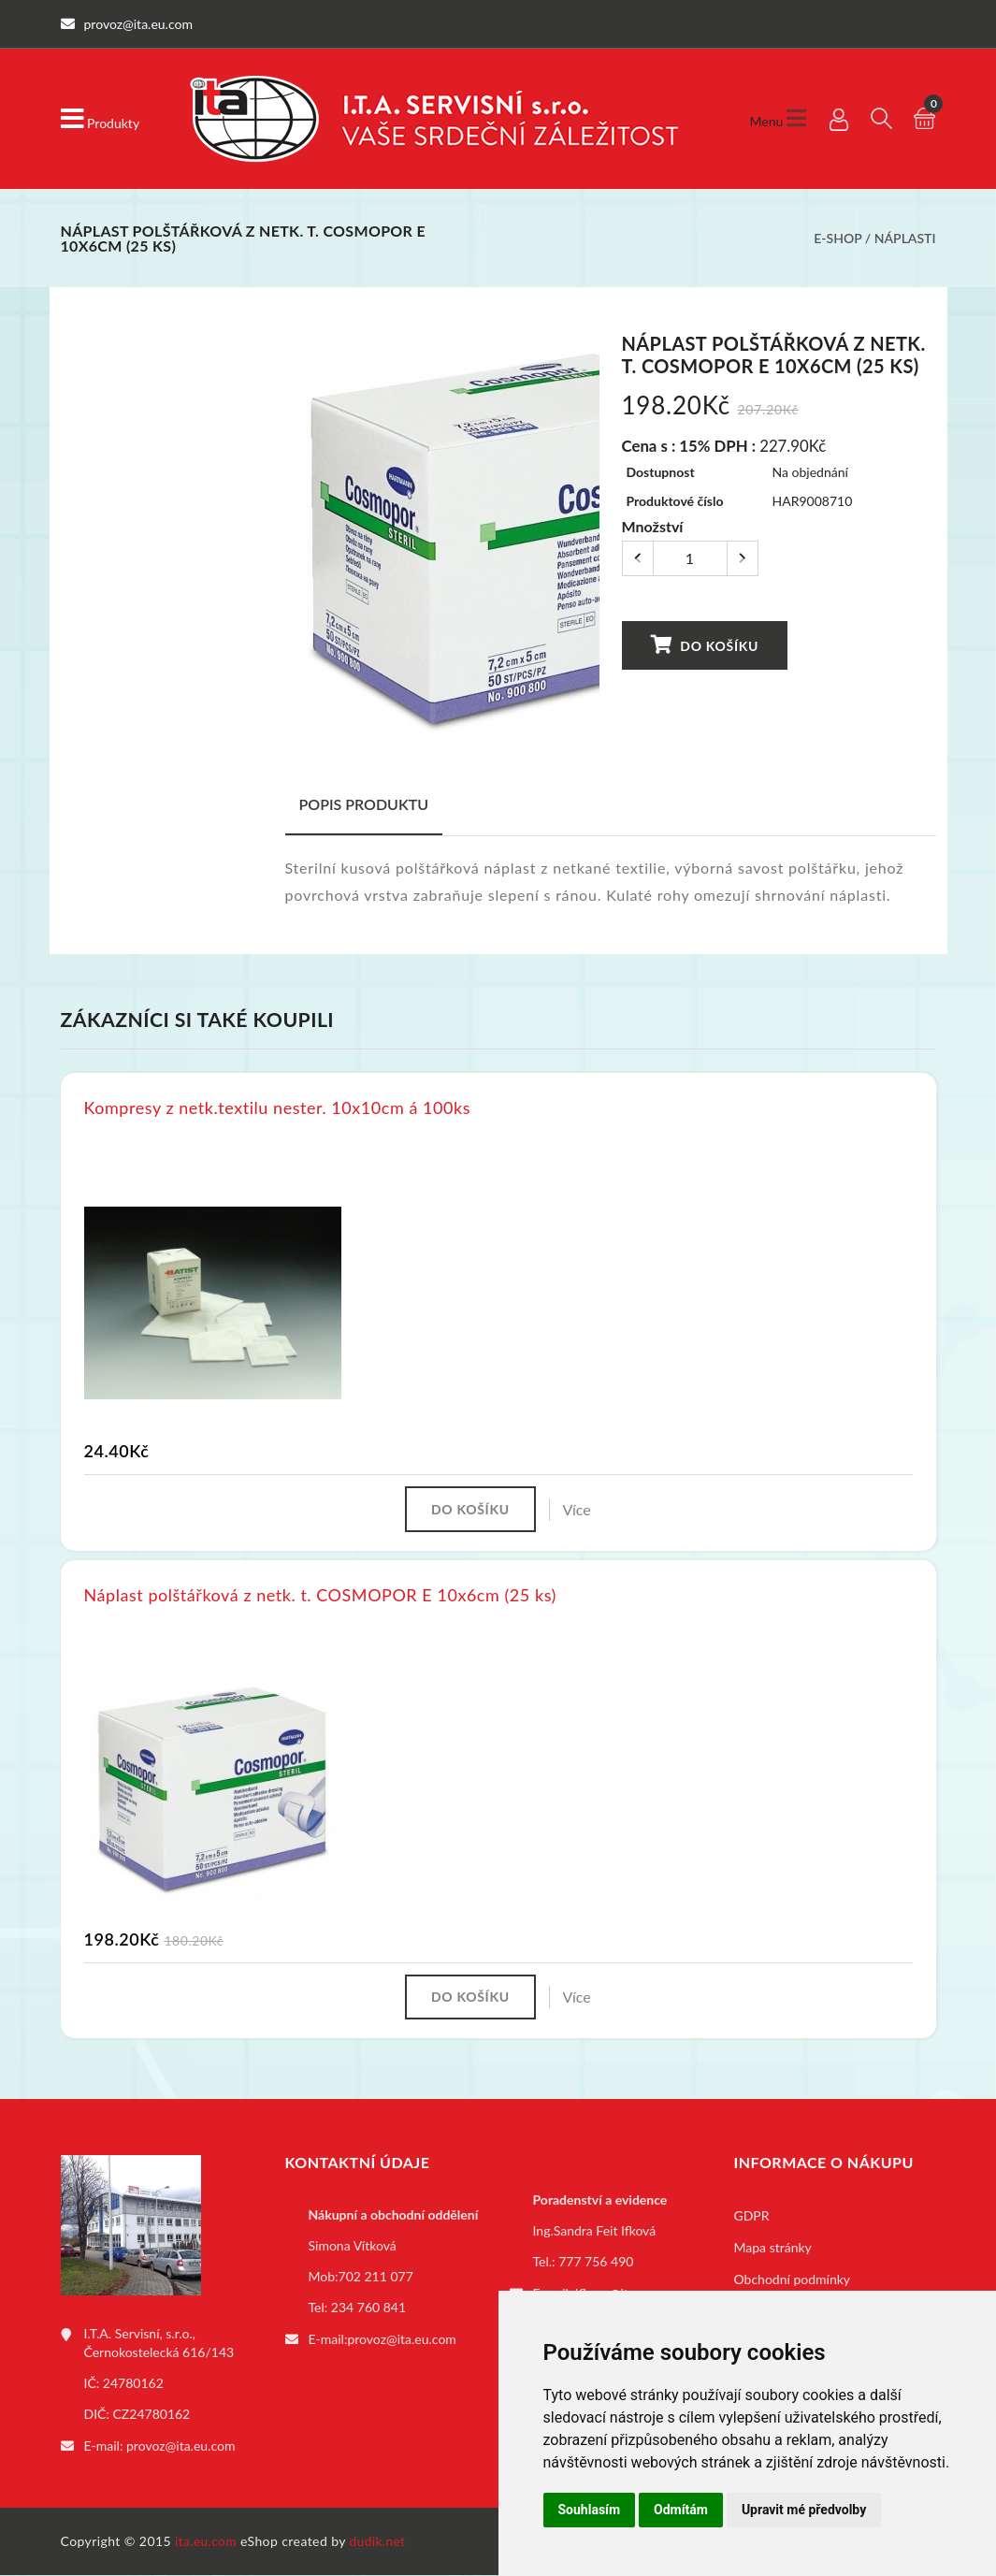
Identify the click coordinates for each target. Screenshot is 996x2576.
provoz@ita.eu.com (180, 2447)
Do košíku (703, 645)
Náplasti (905, 238)
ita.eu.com (206, 2542)
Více (580, 1509)
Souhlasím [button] (589, 2509)
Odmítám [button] (681, 2509)
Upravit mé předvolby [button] (804, 2509)
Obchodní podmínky (792, 2282)
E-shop (837, 238)
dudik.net (379, 2542)
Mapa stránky (773, 2250)
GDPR (752, 2218)
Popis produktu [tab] (364, 804)
